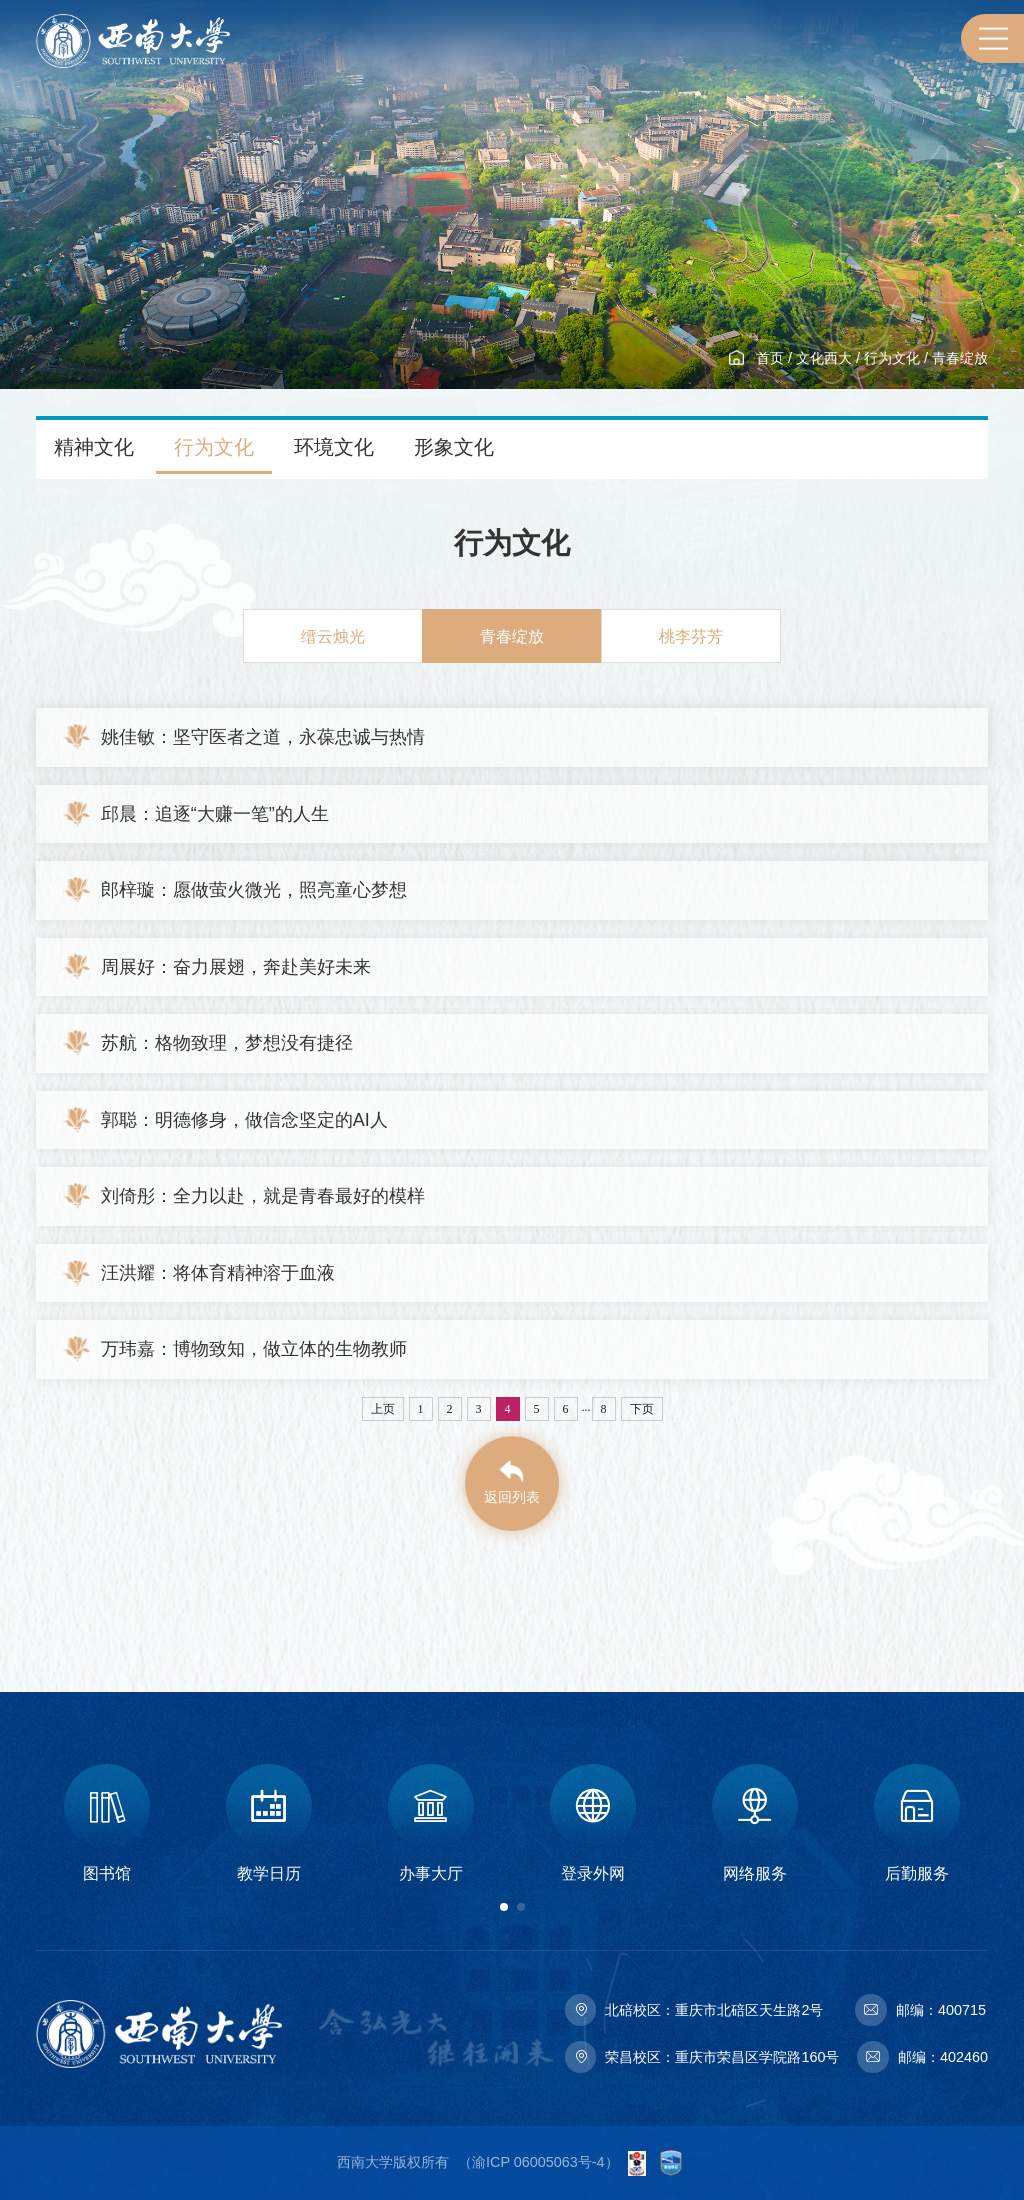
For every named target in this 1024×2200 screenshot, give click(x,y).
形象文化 (454, 447)
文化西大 (824, 358)
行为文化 (892, 358)
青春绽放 (960, 358)
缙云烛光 (333, 636)
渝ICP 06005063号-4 (538, 2162)
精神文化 (94, 447)
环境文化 (334, 447)
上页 (383, 1409)
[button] (504, 1907)
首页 (770, 358)
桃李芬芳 (691, 636)
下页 (642, 1409)
